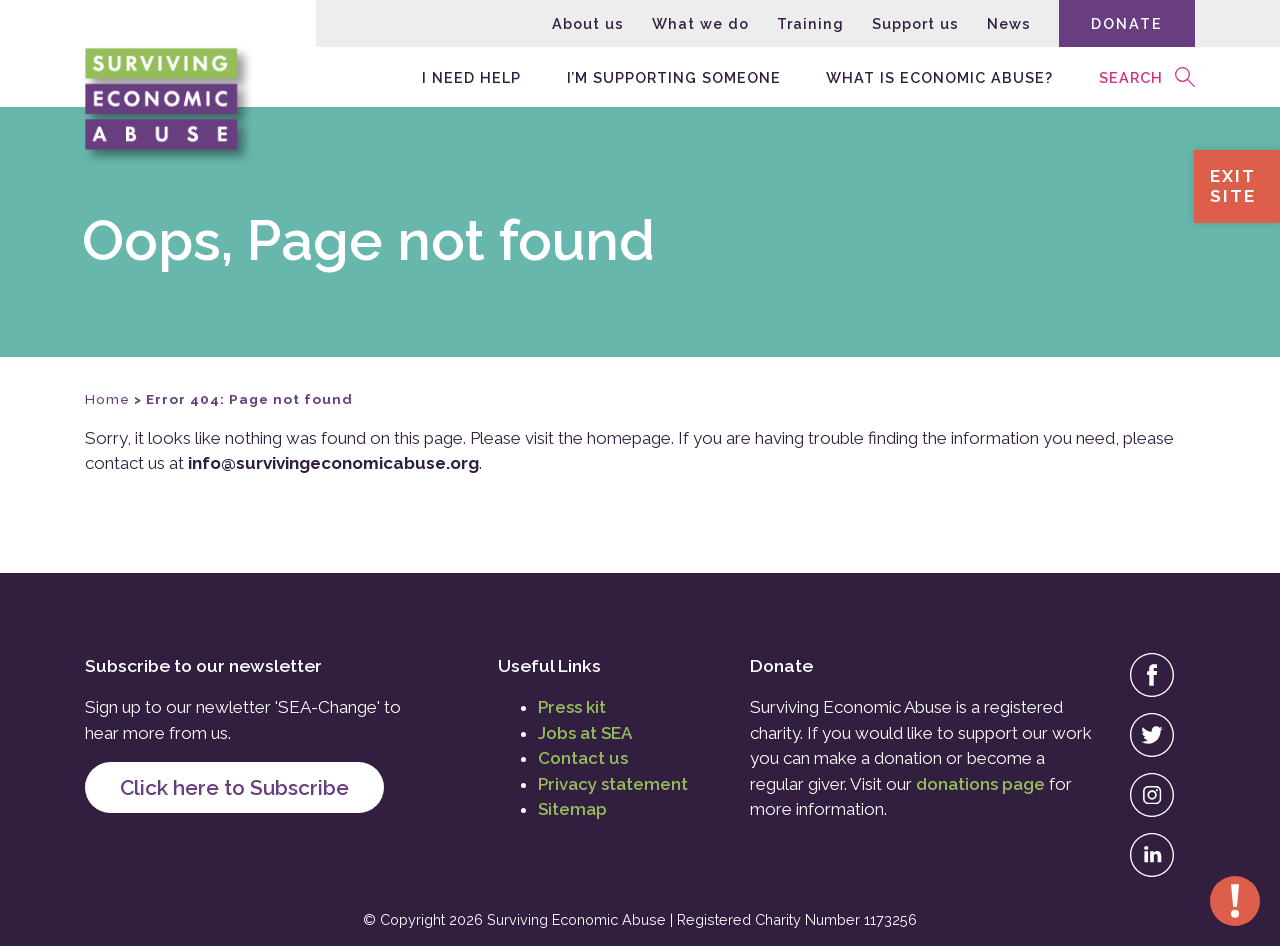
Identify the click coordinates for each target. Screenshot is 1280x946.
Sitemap (572, 809)
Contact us (583, 758)
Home (107, 399)
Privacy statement (613, 784)
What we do (700, 23)
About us (588, 23)
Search (1131, 76)
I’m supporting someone (674, 76)
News (1009, 23)
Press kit (572, 707)
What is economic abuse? (939, 76)
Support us (915, 23)
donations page (980, 784)
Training (810, 23)
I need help (471, 76)
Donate (1127, 23)
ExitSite (1233, 186)
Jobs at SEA (585, 733)
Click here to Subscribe (234, 787)
